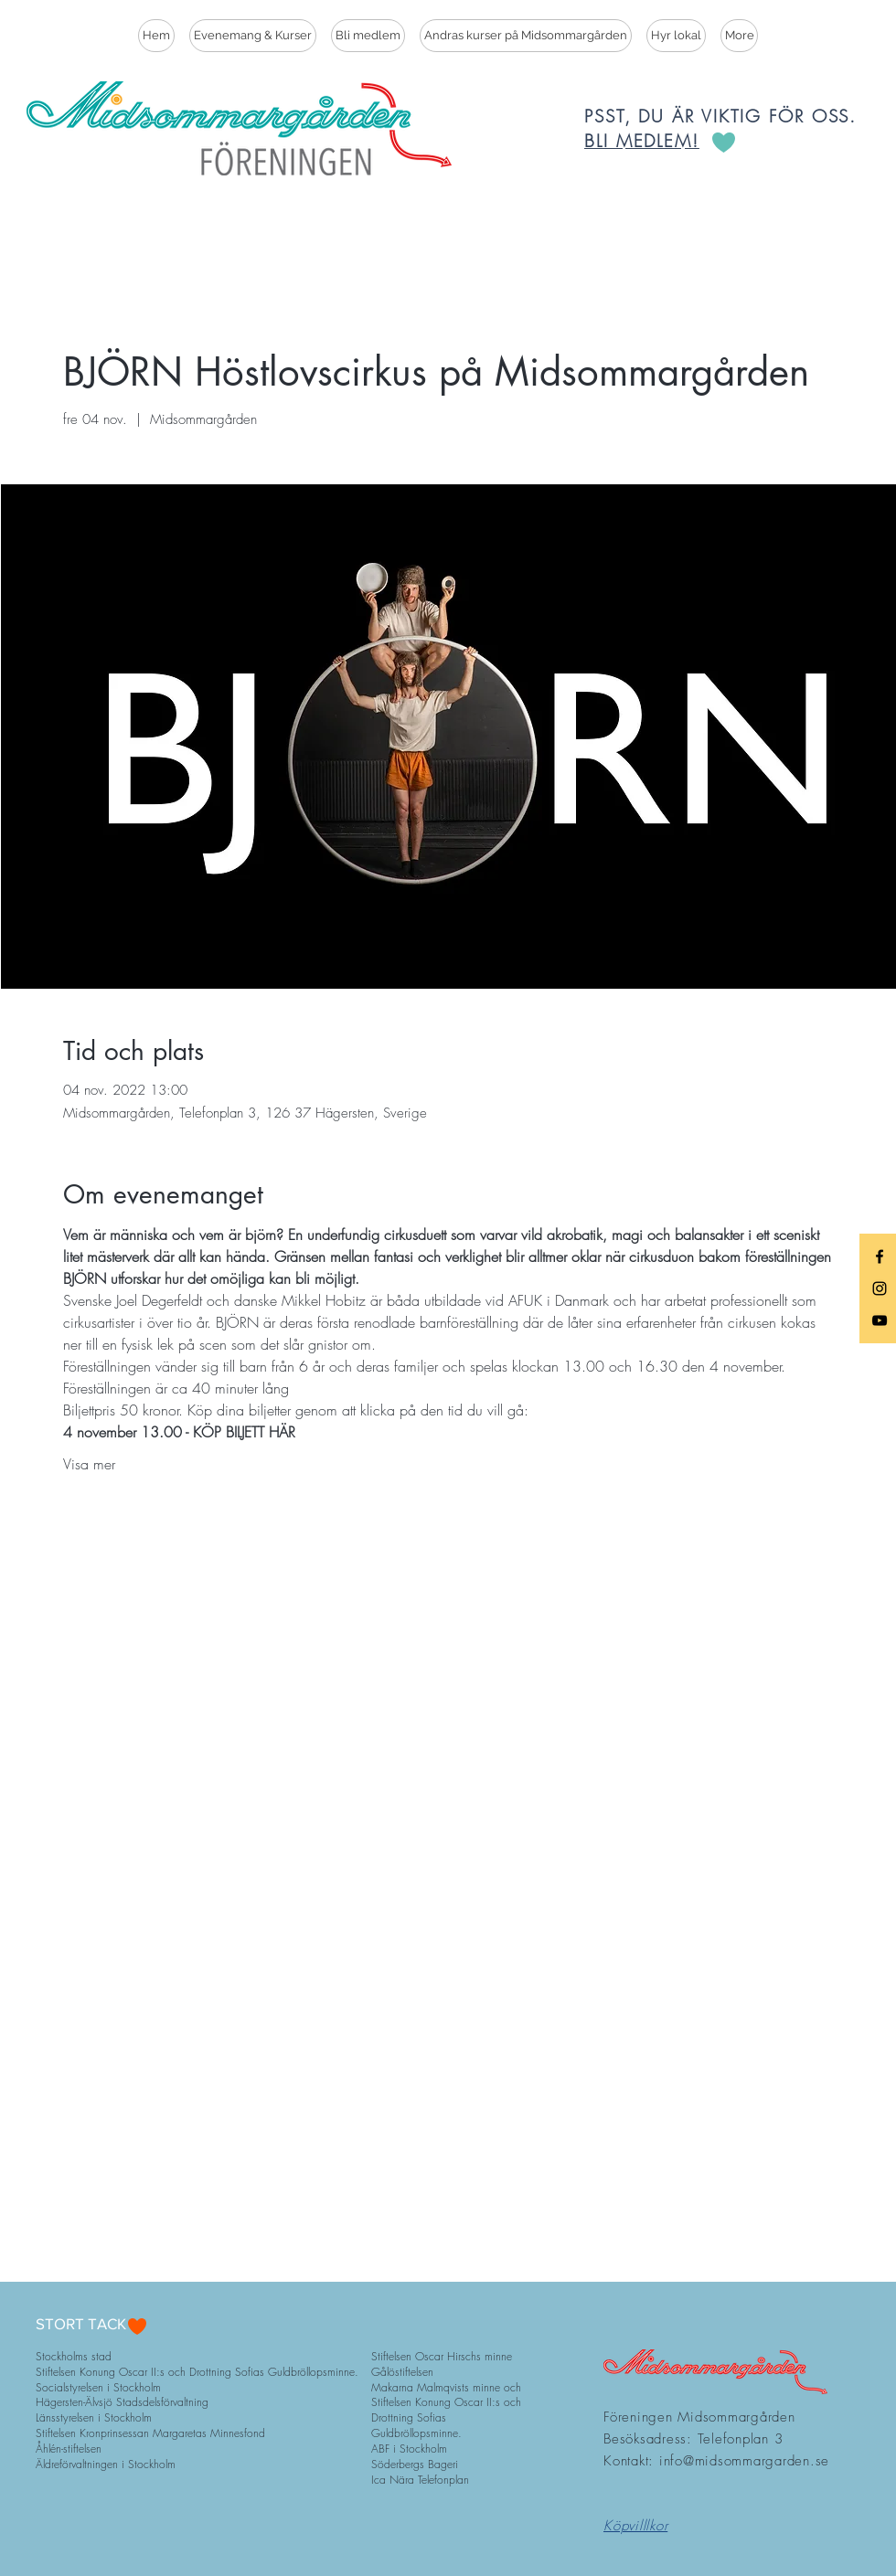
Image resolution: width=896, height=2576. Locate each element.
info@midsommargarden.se (744, 2461)
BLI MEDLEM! (641, 141)
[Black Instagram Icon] (879, 1288)
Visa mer (89, 1464)
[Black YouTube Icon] (879, 1320)
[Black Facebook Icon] (879, 1256)
